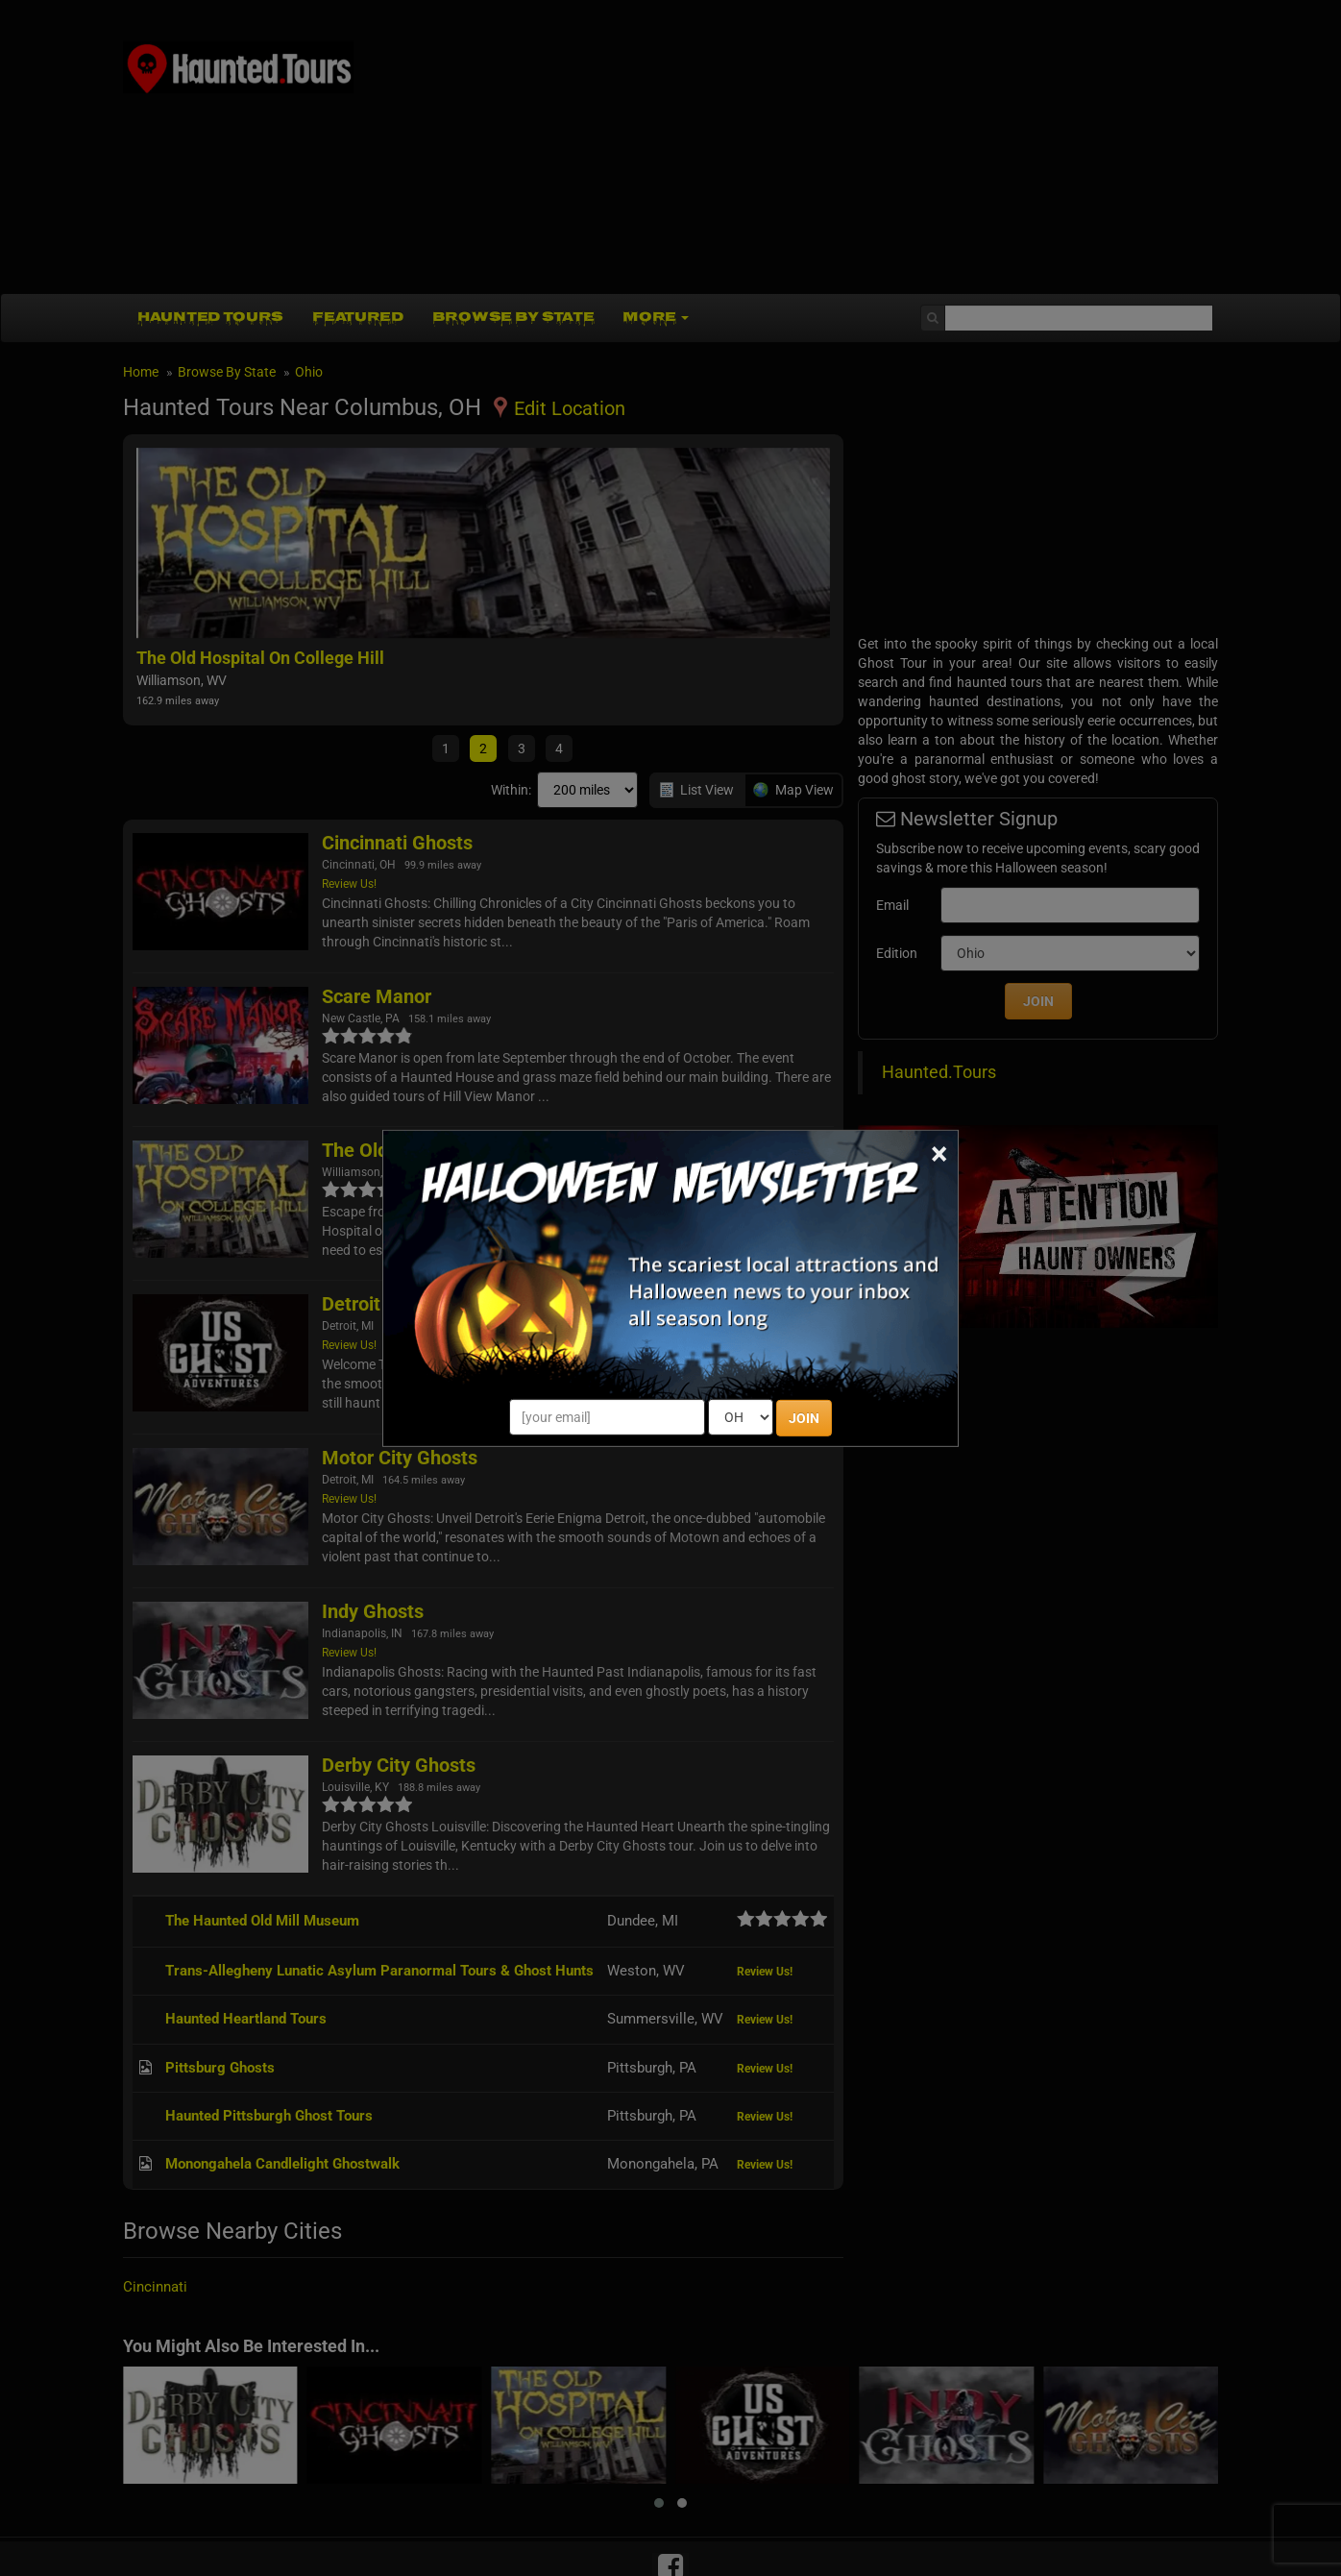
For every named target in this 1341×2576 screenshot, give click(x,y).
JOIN (804, 1418)
